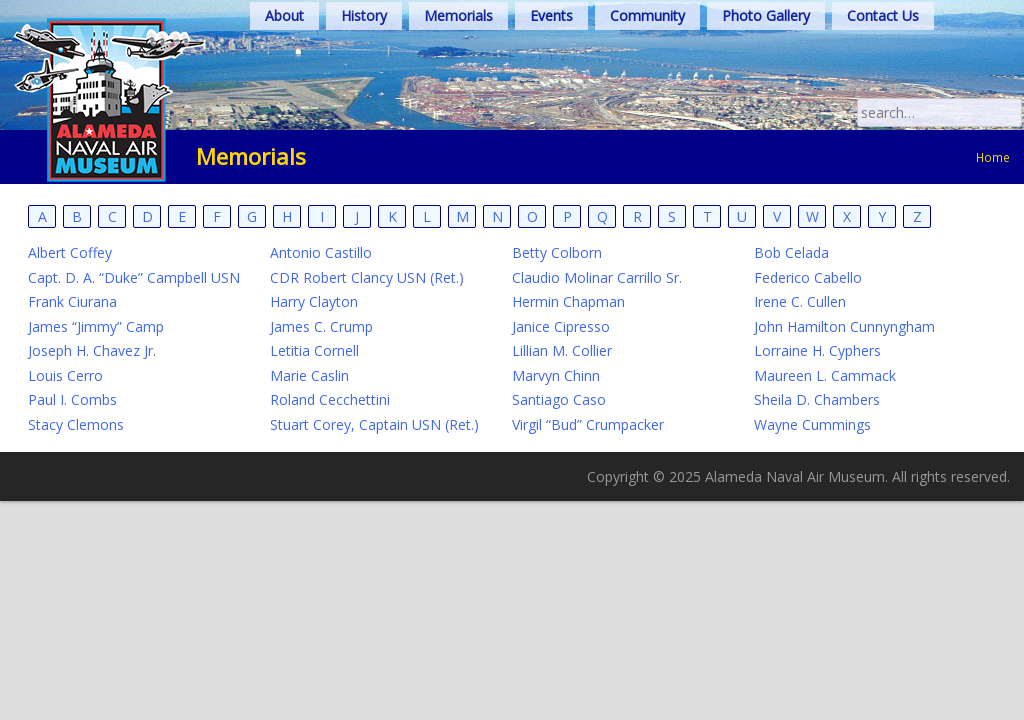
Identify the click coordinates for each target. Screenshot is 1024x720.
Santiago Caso (559, 399)
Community (647, 15)
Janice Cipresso (561, 326)
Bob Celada (791, 252)
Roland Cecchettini (330, 399)
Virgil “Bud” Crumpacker (588, 424)
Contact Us (883, 15)
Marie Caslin (309, 375)
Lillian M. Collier (562, 350)
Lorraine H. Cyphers (817, 350)
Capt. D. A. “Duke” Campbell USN (134, 277)
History (364, 15)
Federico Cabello (808, 277)
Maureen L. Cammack (825, 375)
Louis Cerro (65, 375)
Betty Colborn (557, 252)
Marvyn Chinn (556, 375)
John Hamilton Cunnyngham (844, 326)
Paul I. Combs (72, 399)
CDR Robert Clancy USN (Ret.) (367, 277)
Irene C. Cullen (800, 301)
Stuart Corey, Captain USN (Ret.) (374, 424)
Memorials (458, 15)
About (284, 15)
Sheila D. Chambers (817, 399)
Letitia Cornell (314, 350)
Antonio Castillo (321, 252)
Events (551, 15)
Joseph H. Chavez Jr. (92, 350)
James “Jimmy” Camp (96, 326)
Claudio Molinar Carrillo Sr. (597, 277)
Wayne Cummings (812, 424)
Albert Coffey (70, 252)
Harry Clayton (314, 301)
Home (993, 157)
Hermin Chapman (568, 301)
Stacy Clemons (76, 424)
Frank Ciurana (72, 301)
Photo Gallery (766, 15)
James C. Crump (321, 326)
